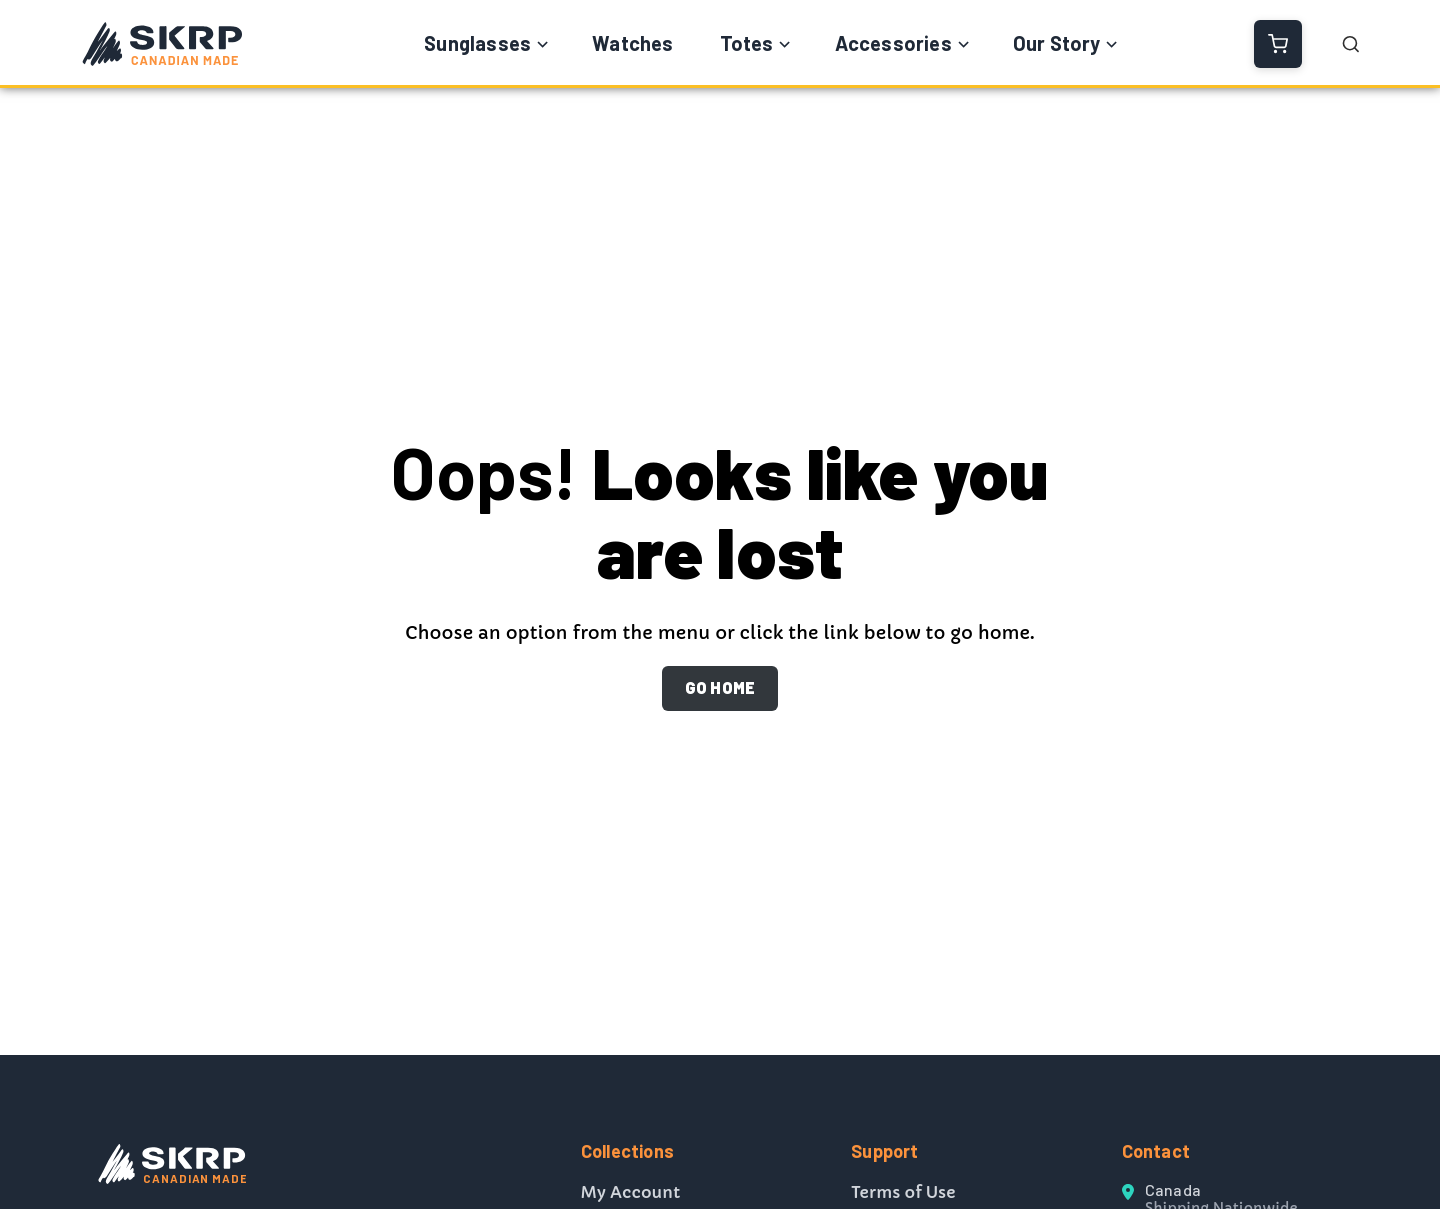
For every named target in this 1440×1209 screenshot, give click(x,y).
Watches (632, 43)
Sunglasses (477, 43)
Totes (747, 43)
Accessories (893, 43)
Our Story (1057, 43)
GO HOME (720, 687)
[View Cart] (1278, 44)
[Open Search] (1351, 44)
